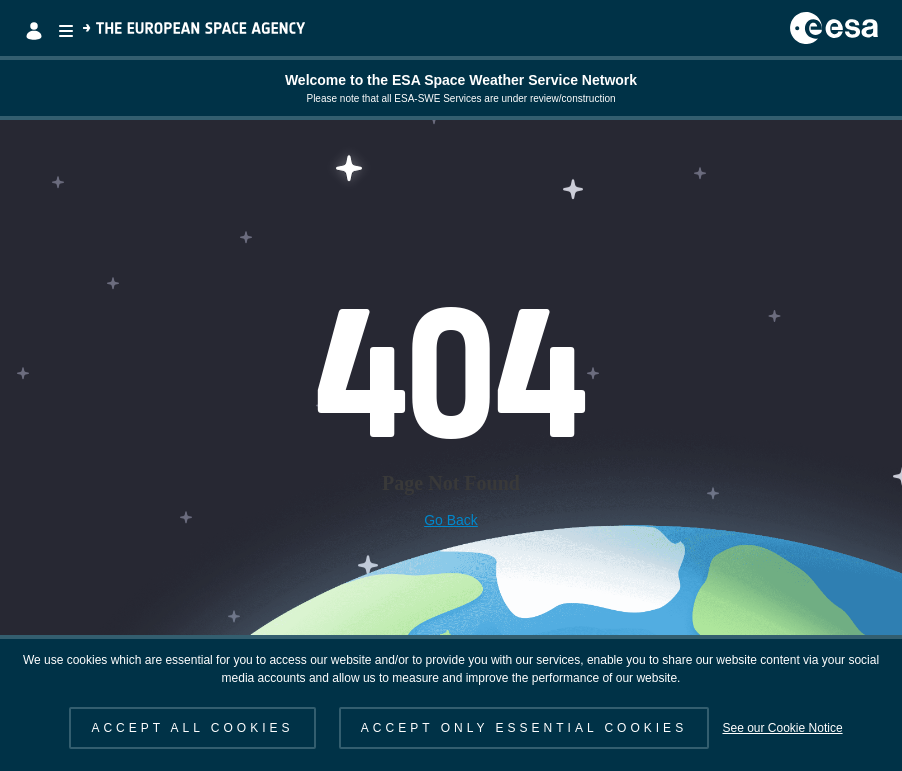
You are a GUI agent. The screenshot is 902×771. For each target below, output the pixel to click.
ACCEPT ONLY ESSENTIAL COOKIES (524, 728)
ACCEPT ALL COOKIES (192, 728)
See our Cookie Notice (782, 728)
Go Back (451, 520)
